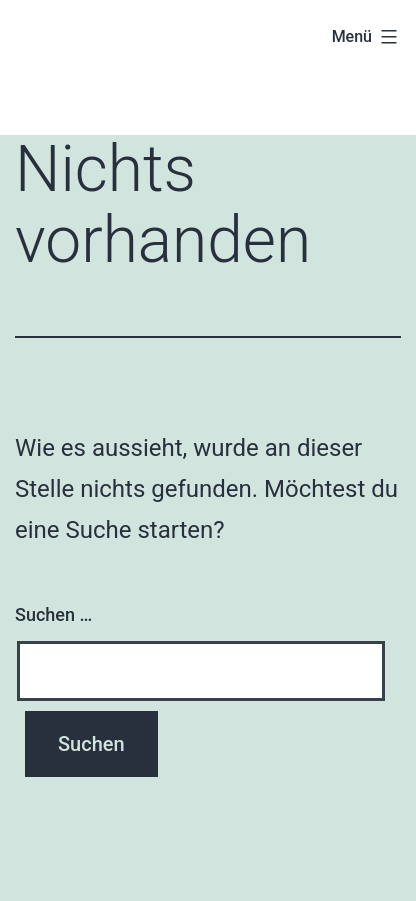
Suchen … (53, 614)
